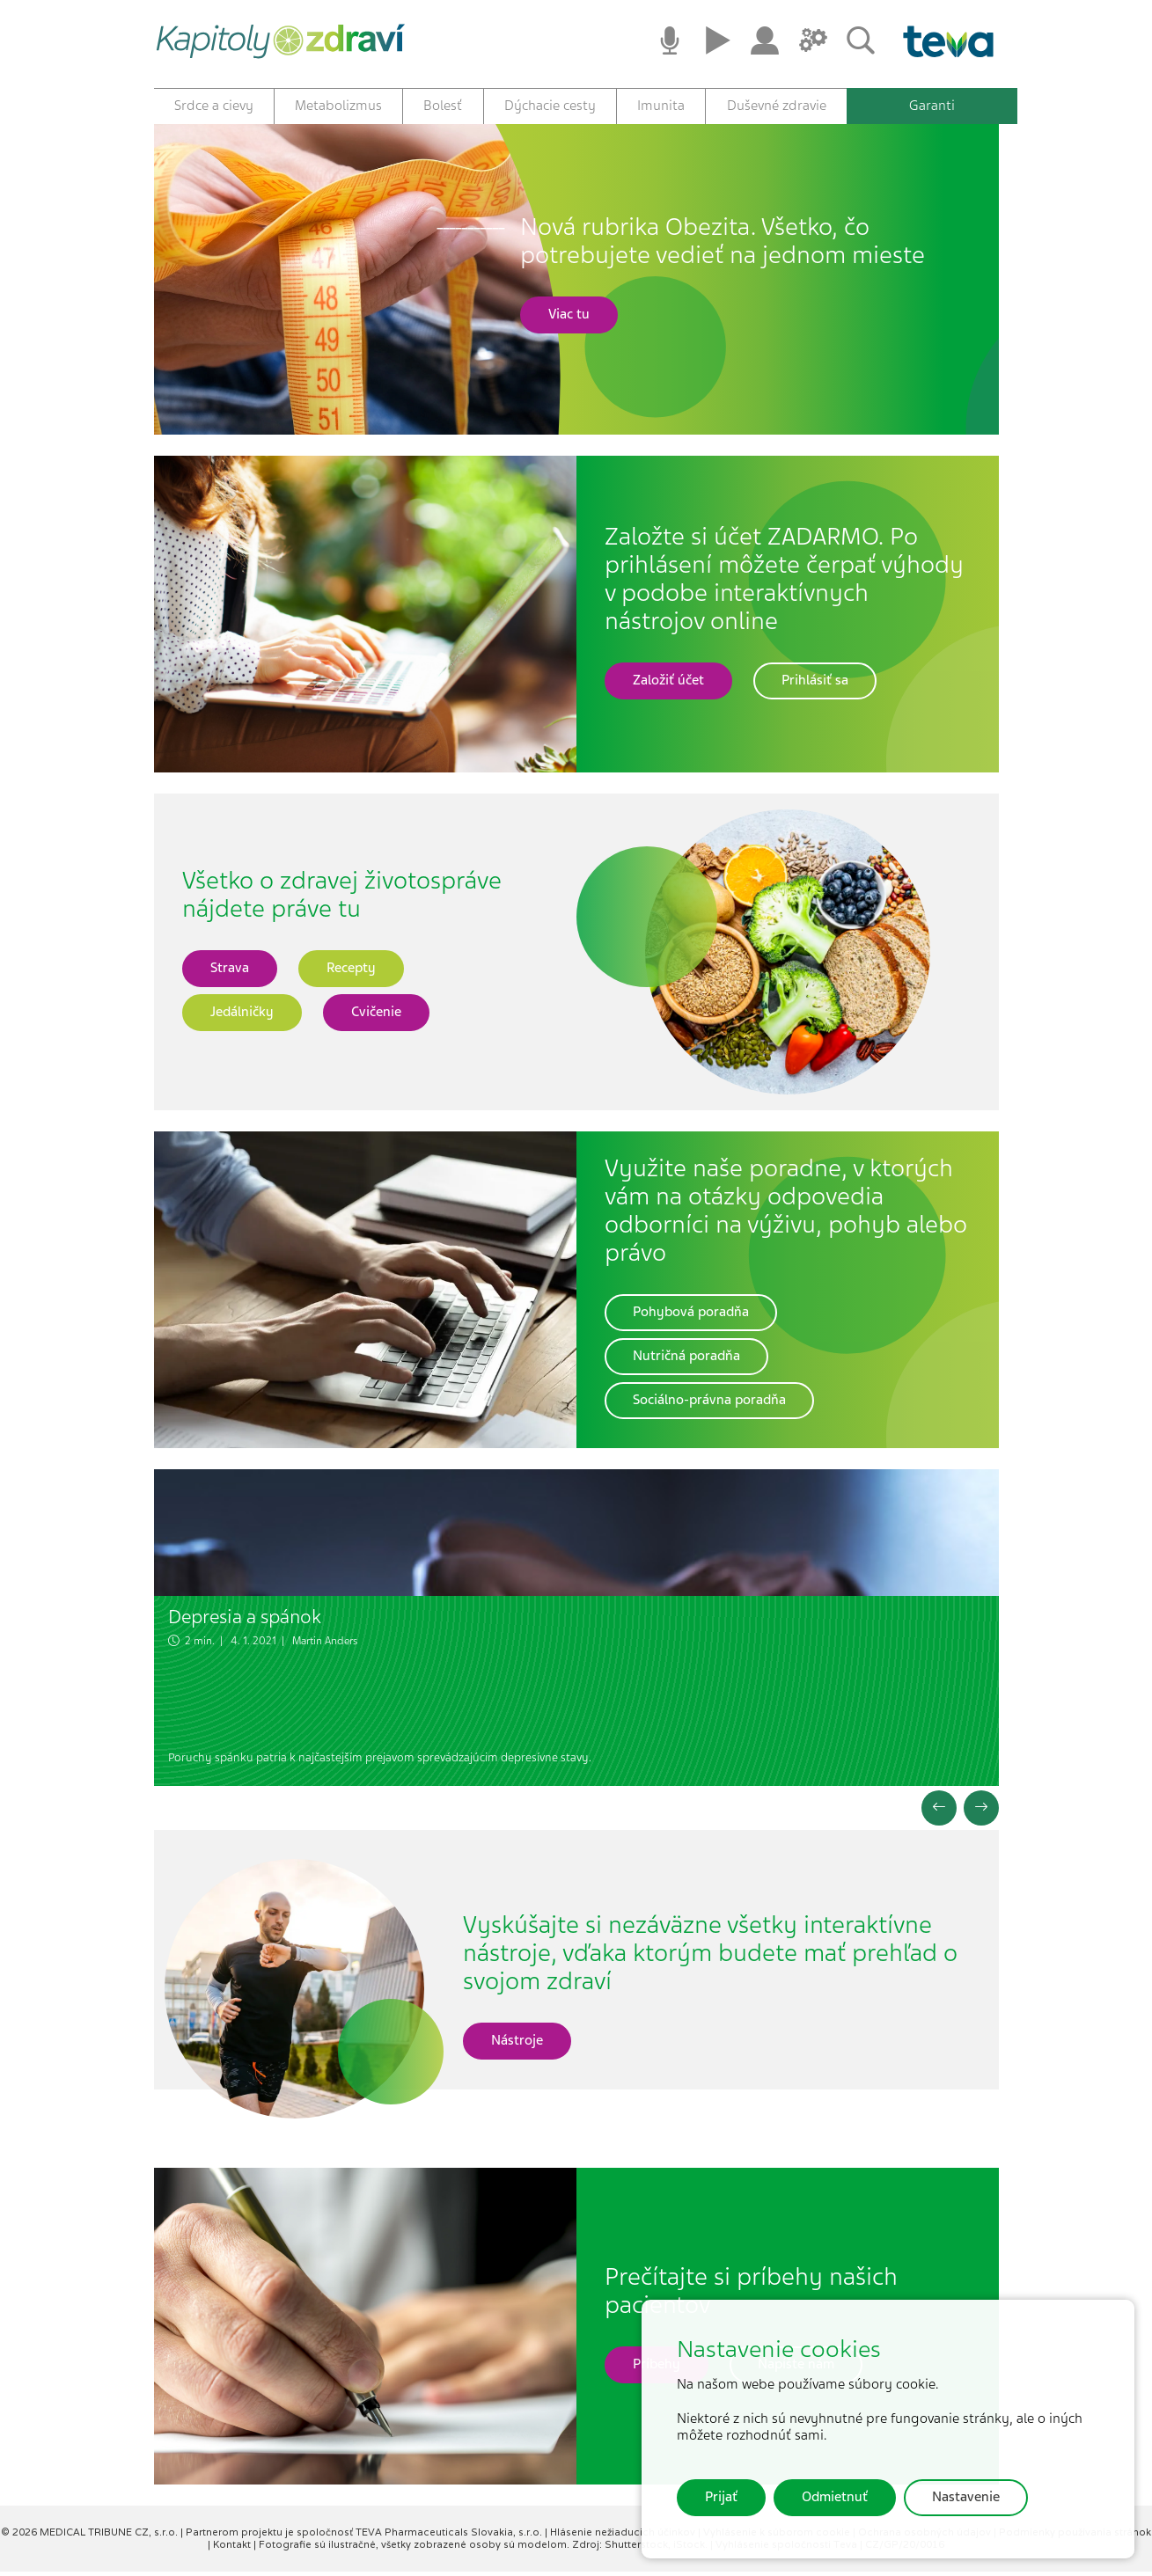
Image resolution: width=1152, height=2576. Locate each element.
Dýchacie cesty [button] (550, 105)
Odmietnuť (835, 2497)
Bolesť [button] (442, 105)
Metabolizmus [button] (338, 105)
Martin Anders (324, 1646)
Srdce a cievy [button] (213, 105)
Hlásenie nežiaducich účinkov (624, 2537)
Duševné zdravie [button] (776, 105)
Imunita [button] (661, 105)
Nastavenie (966, 2497)
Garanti (932, 105)
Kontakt (233, 2549)
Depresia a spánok (244, 1621)
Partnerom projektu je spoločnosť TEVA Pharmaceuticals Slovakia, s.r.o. (365, 2537)
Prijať (721, 2497)
